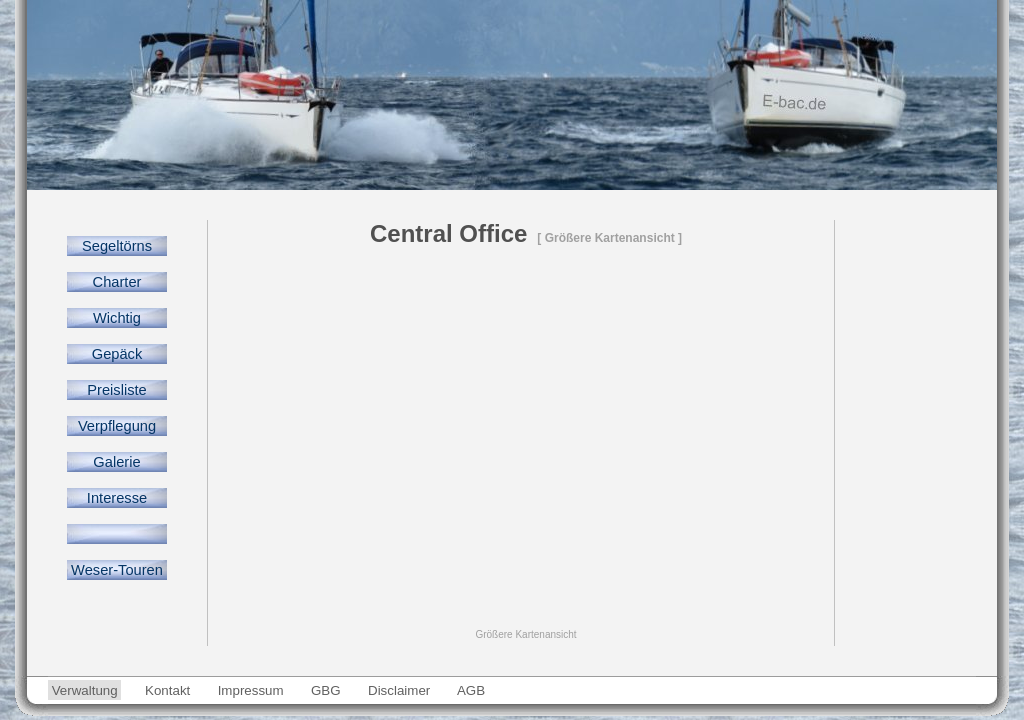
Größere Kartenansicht (525, 634)
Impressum (250, 690)
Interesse (117, 498)
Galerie (117, 462)
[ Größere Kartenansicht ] (609, 238)
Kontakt (167, 690)
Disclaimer (399, 690)
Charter (116, 282)
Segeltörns (117, 246)
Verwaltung (84, 690)
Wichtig (117, 318)
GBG (325, 690)
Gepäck (116, 354)
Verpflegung (117, 426)
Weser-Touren (117, 570)
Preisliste (116, 390)
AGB (471, 690)
